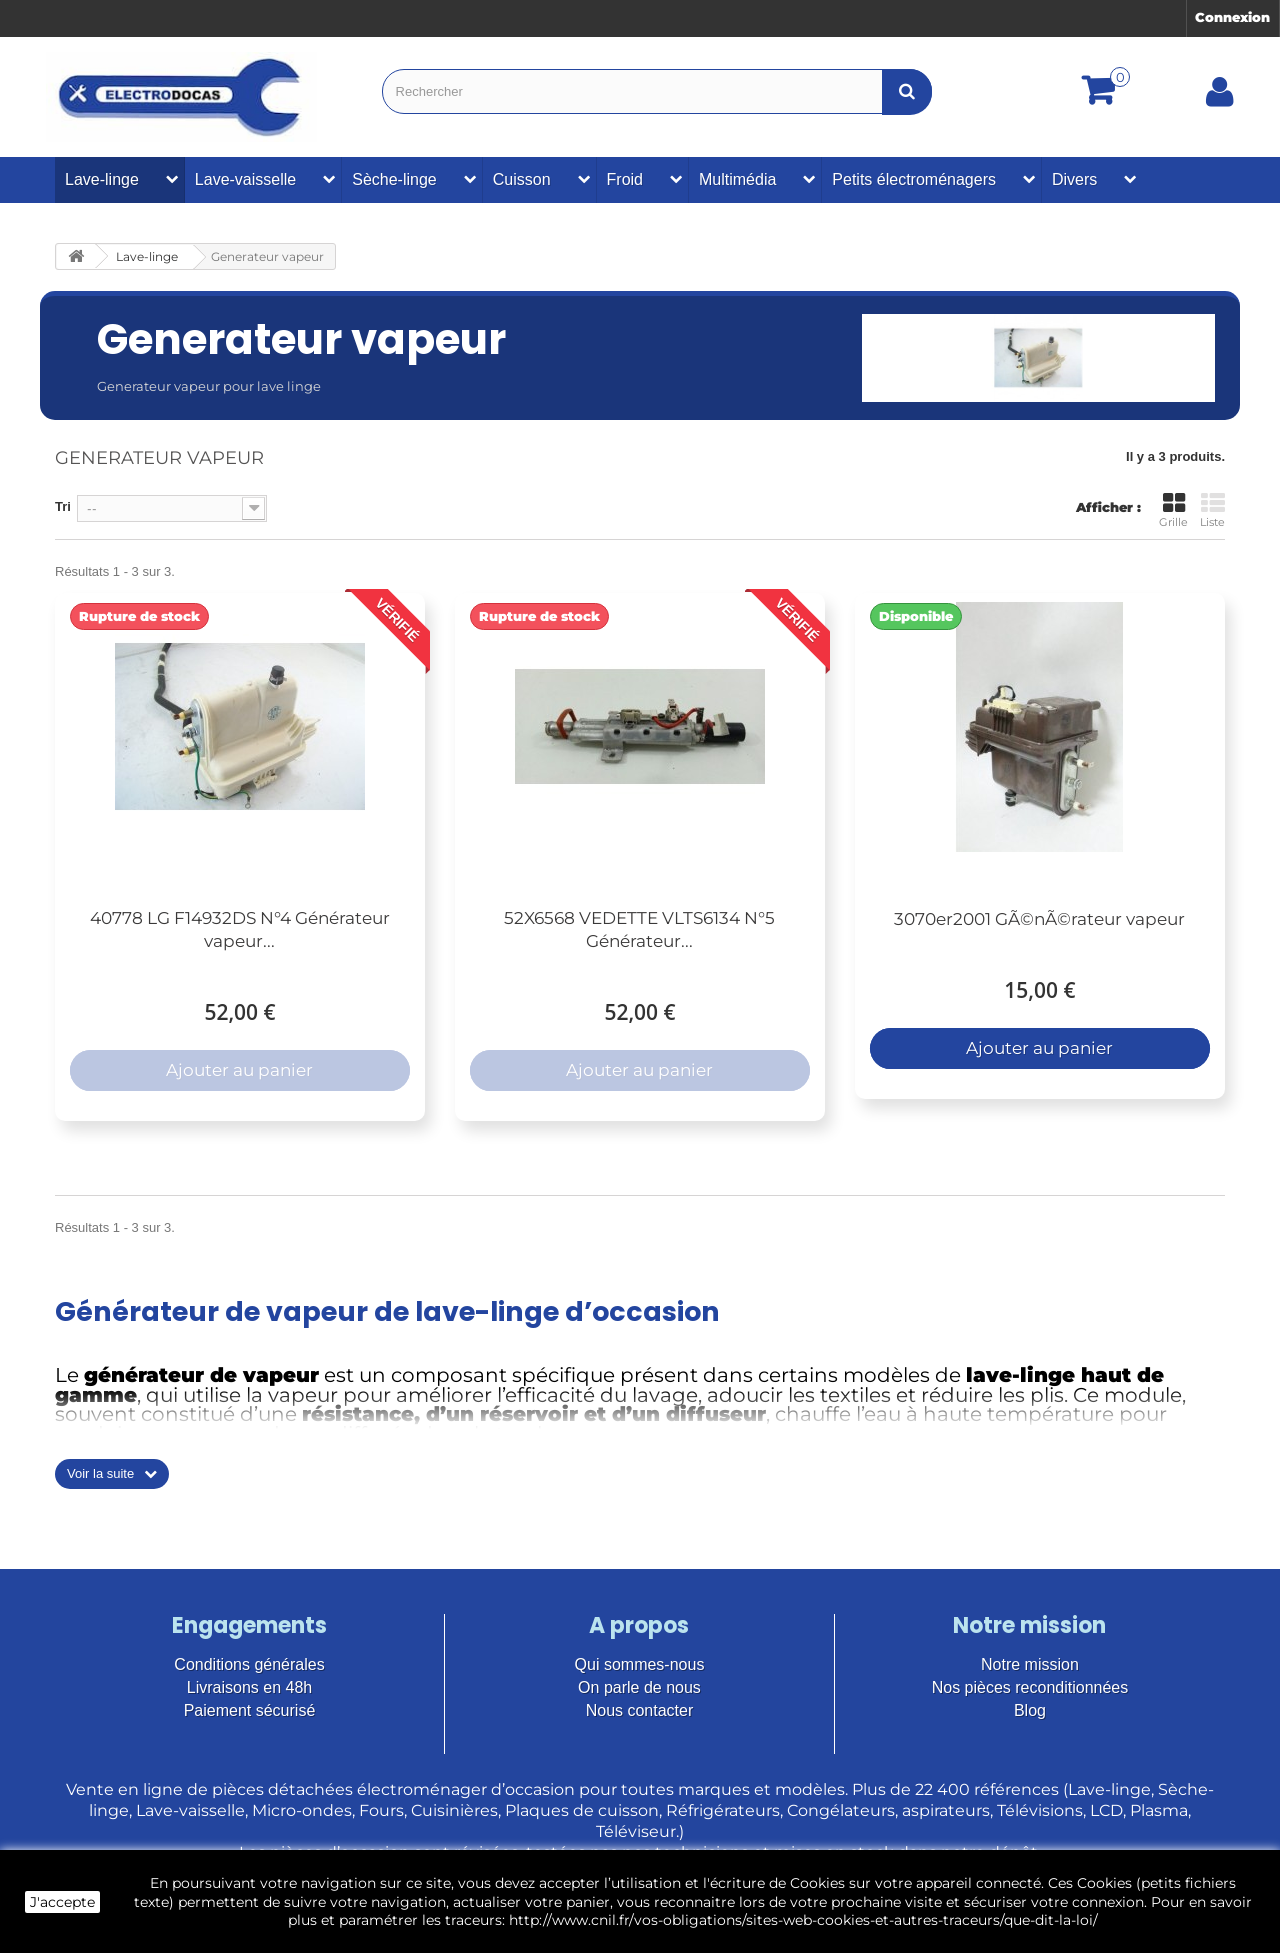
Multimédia (737, 179)
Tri (63, 506)
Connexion (1232, 17)
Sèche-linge (394, 179)
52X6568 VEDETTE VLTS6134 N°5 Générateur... (639, 929)
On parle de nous (639, 1687)
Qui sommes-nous (640, 1664)
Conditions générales (249, 1664)
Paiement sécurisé (250, 1710)
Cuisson (522, 179)
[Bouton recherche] (907, 91)
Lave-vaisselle (245, 179)
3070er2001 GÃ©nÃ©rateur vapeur (1039, 919)
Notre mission (1030, 1664)
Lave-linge (102, 179)
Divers (1074, 179)
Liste (1212, 510)
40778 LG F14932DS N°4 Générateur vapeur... (240, 929)
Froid (625, 179)
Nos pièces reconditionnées (1030, 1687)
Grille (1173, 510)
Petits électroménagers (914, 179)
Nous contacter (640, 1710)
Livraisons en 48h (249, 1687)
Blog (1030, 1710)
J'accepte (62, 1902)
